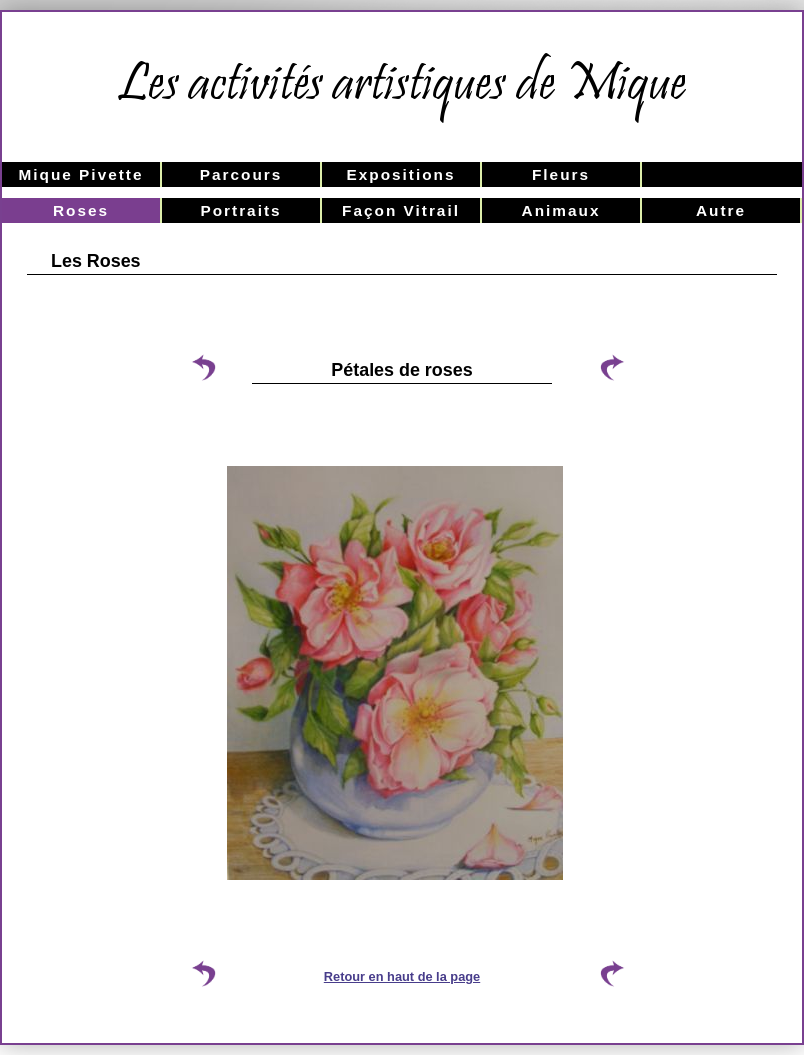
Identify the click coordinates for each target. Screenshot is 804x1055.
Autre (721, 210)
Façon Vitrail (401, 210)
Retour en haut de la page (402, 976)
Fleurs (561, 174)
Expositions (400, 174)
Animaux (561, 210)
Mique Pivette (80, 174)
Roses (81, 210)
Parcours (241, 174)
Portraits (240, 210)
